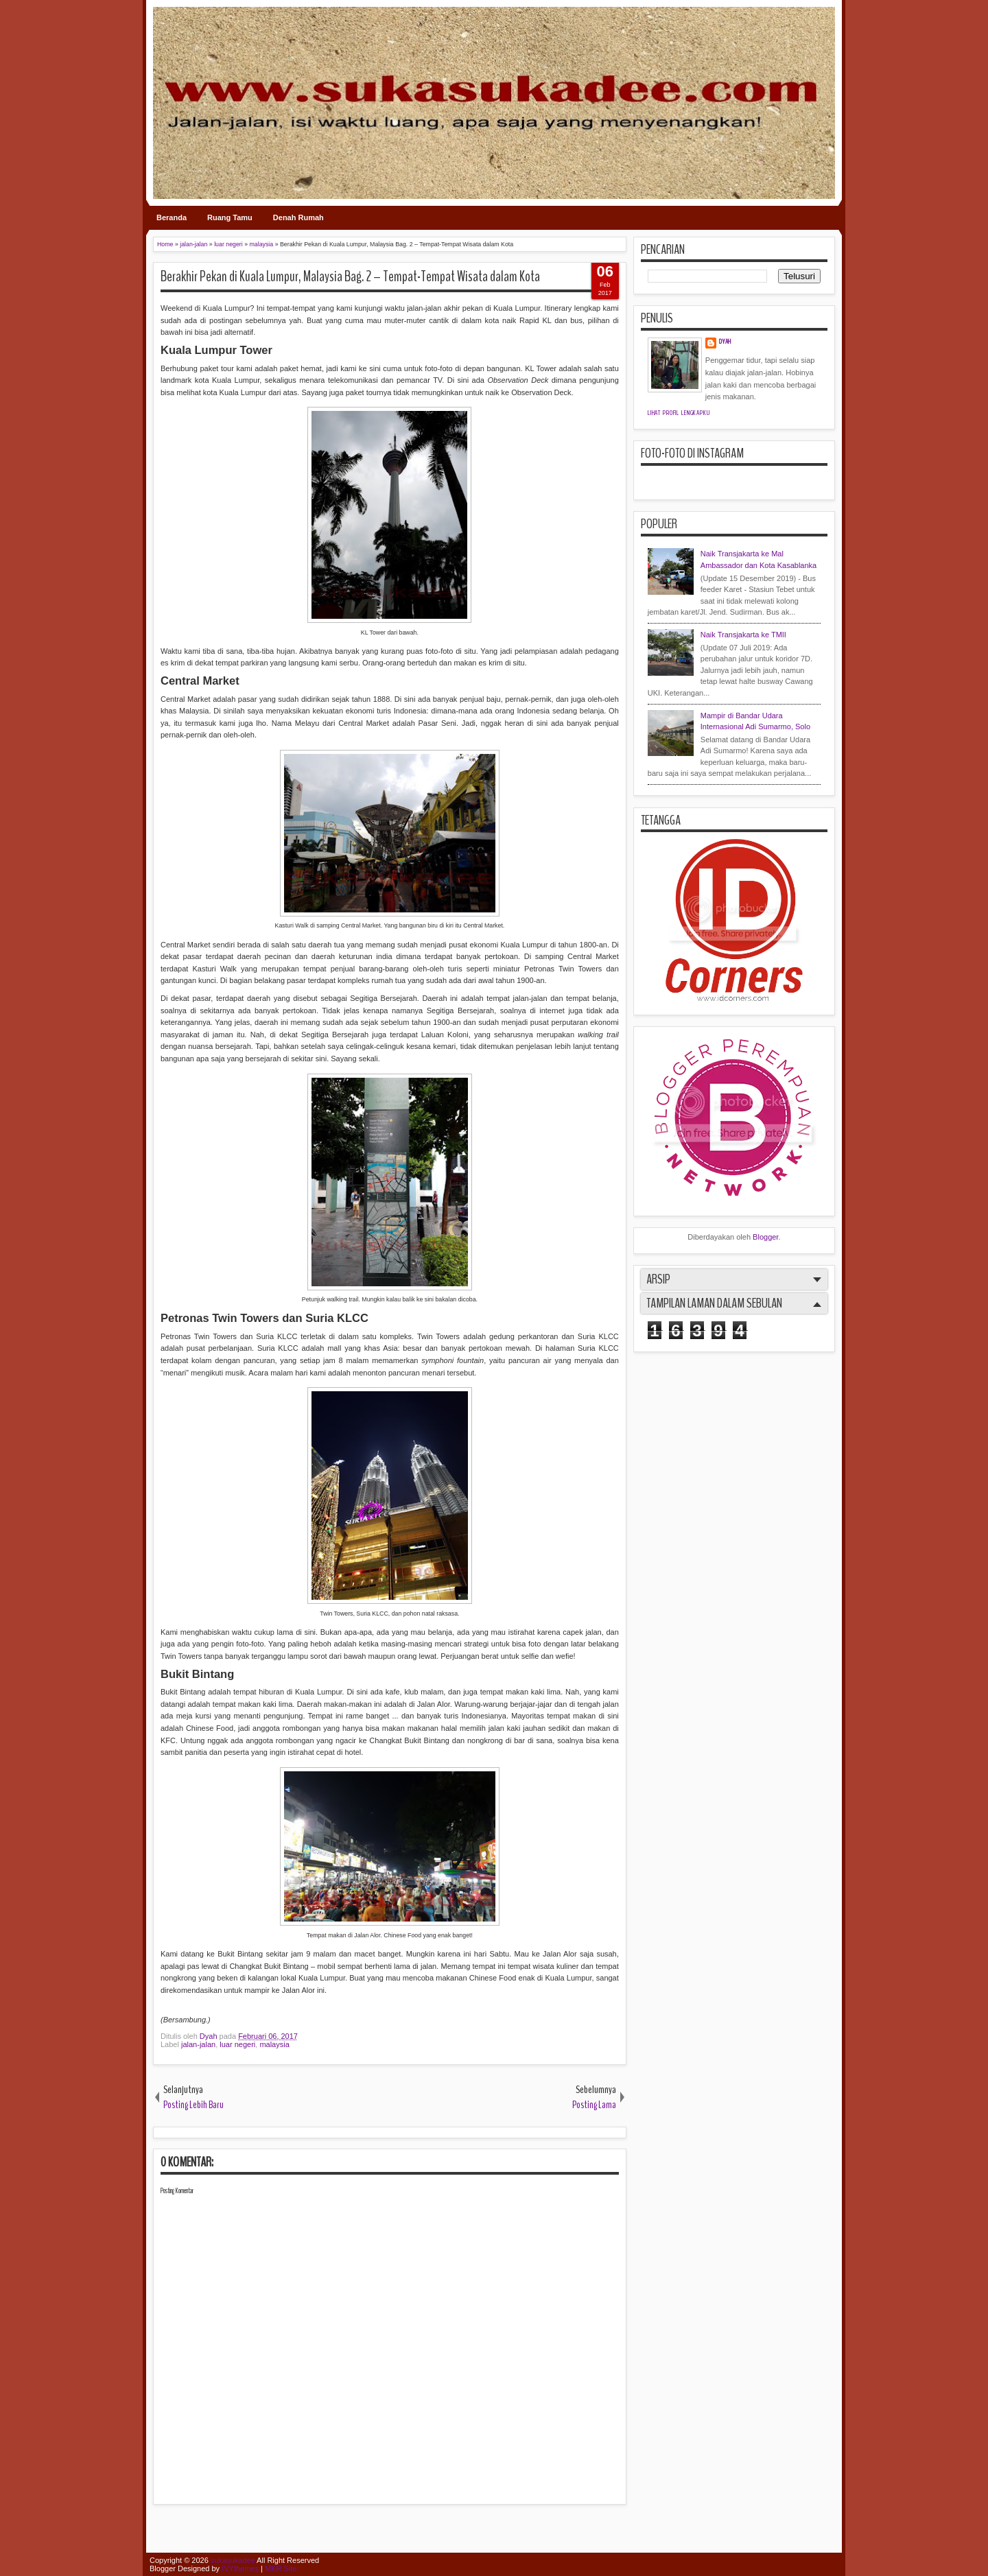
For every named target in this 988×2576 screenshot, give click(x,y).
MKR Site (280, 2568)
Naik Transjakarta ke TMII (743, 634)
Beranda (171, 217)
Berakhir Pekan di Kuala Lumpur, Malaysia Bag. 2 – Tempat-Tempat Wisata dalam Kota (350, 276)
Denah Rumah (298, 217)
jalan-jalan (198, 2044)
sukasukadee (233, 2560)
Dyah (210, 2036)
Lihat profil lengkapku (679, 413)
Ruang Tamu (229, 217)
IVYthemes (240, 2568)
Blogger (765, 1237)
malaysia (274, 2044)
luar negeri (237, 2044)
